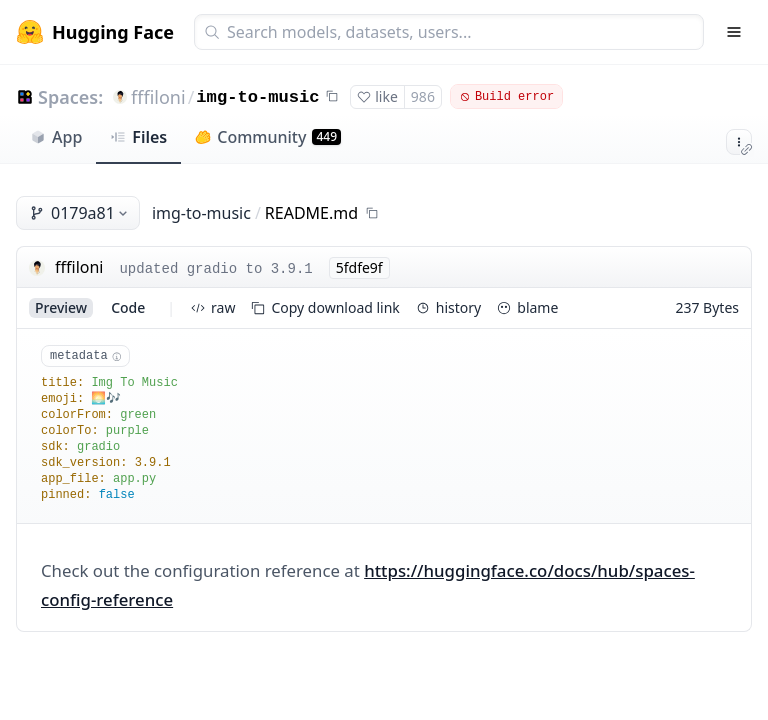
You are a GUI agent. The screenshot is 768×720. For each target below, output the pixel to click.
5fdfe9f (359, 267)
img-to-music (257, 97)
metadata (85, 356)
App (56, 137)
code (128, 307)
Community (268, 137)
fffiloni (158, 97)
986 (423, 96)
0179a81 (80, 213)
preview (61, 307)
